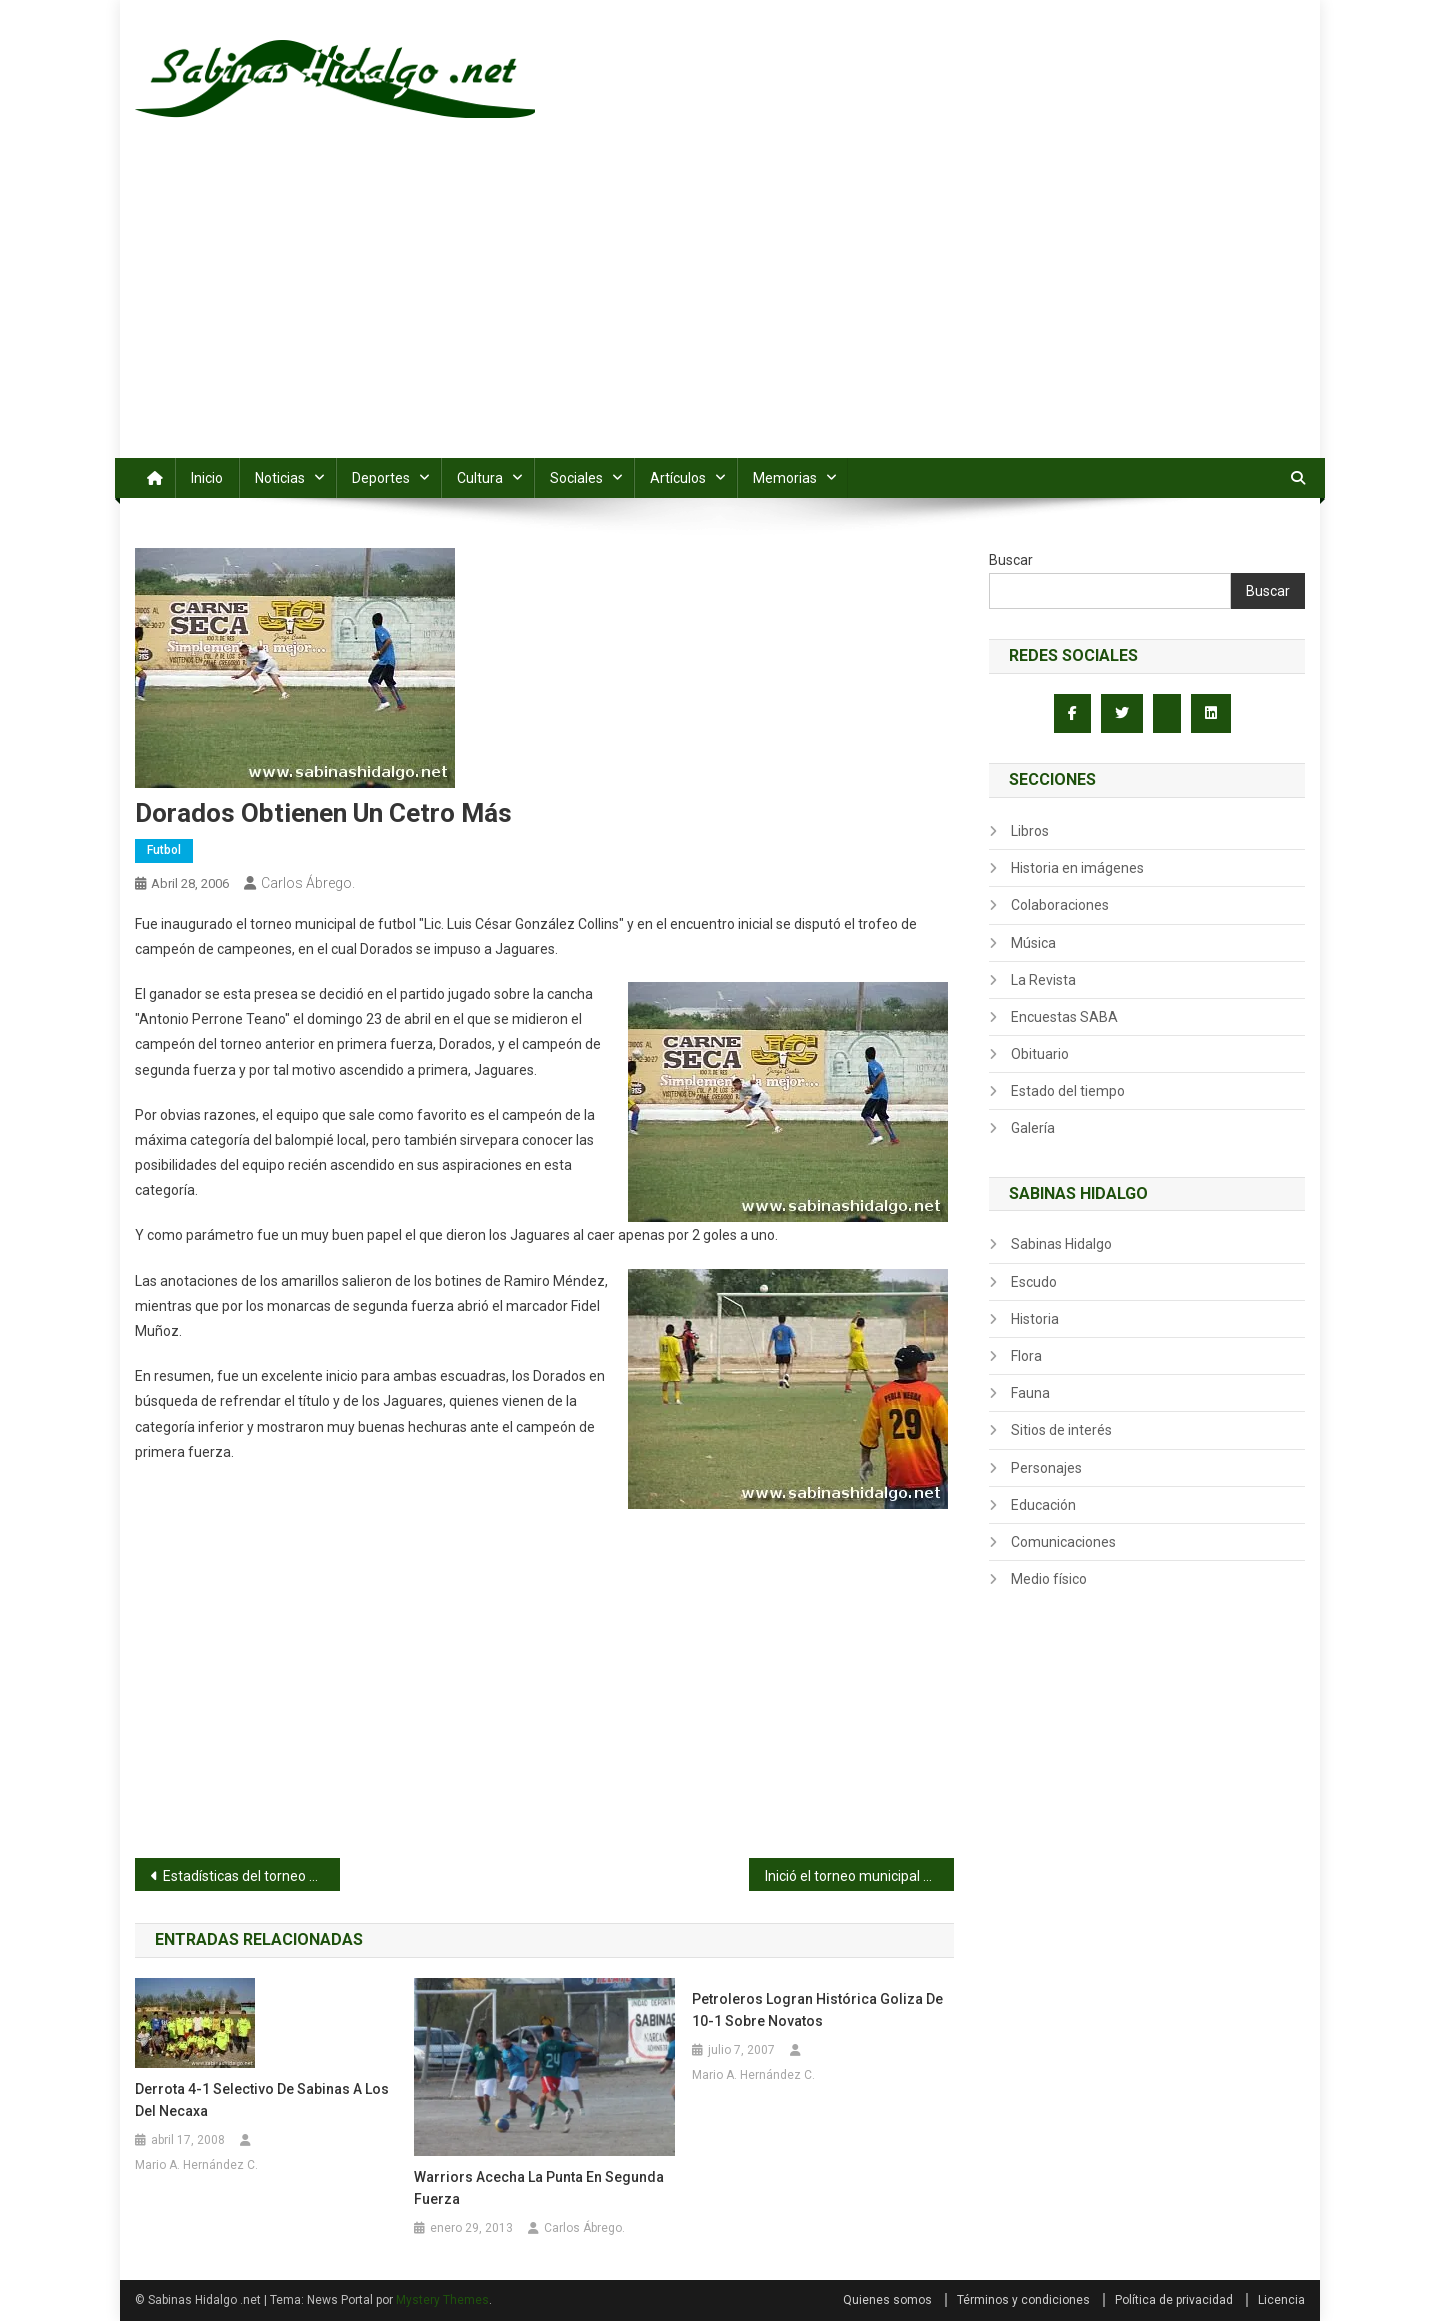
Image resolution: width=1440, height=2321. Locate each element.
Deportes (381, 478)
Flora (1026, 1356)
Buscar (1011, 560)
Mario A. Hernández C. (196, 2165)
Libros (1030, 831)
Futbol (164, 850)
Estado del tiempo (1068, 1091)
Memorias (785, 478)
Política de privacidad (1174, 2300)
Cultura (480, 478)
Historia (1035, 1319)
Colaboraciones (1060, 905)
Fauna (1030, 1393)
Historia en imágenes (1077, 868)
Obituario (1040, 1054)
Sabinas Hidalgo (1061, 1244)
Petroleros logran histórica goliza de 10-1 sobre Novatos (817, 2010)
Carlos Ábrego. (308, 883)
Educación (1043, 1505)
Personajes (1046, 1468)
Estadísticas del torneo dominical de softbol (251, 1876)
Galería (1033, 1128)
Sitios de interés (1061, 1430)
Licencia (1281, 2300)
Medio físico (1049, 1579)
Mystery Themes (442, 2300)
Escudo (1034, 1282)
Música (1033, 943)
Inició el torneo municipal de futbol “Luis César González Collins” (859, 1876)
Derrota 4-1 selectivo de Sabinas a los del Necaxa (262, 2100)
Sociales (576, 478)
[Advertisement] (720, 308)
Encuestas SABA (1064, 1017)
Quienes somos (887, 2300)
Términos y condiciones (1023, 2300)
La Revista (1043, 980)
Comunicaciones (1063, 1542)
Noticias (280, 478)
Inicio (207, 478)
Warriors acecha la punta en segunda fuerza (539, 2188)
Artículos (678, 478)
